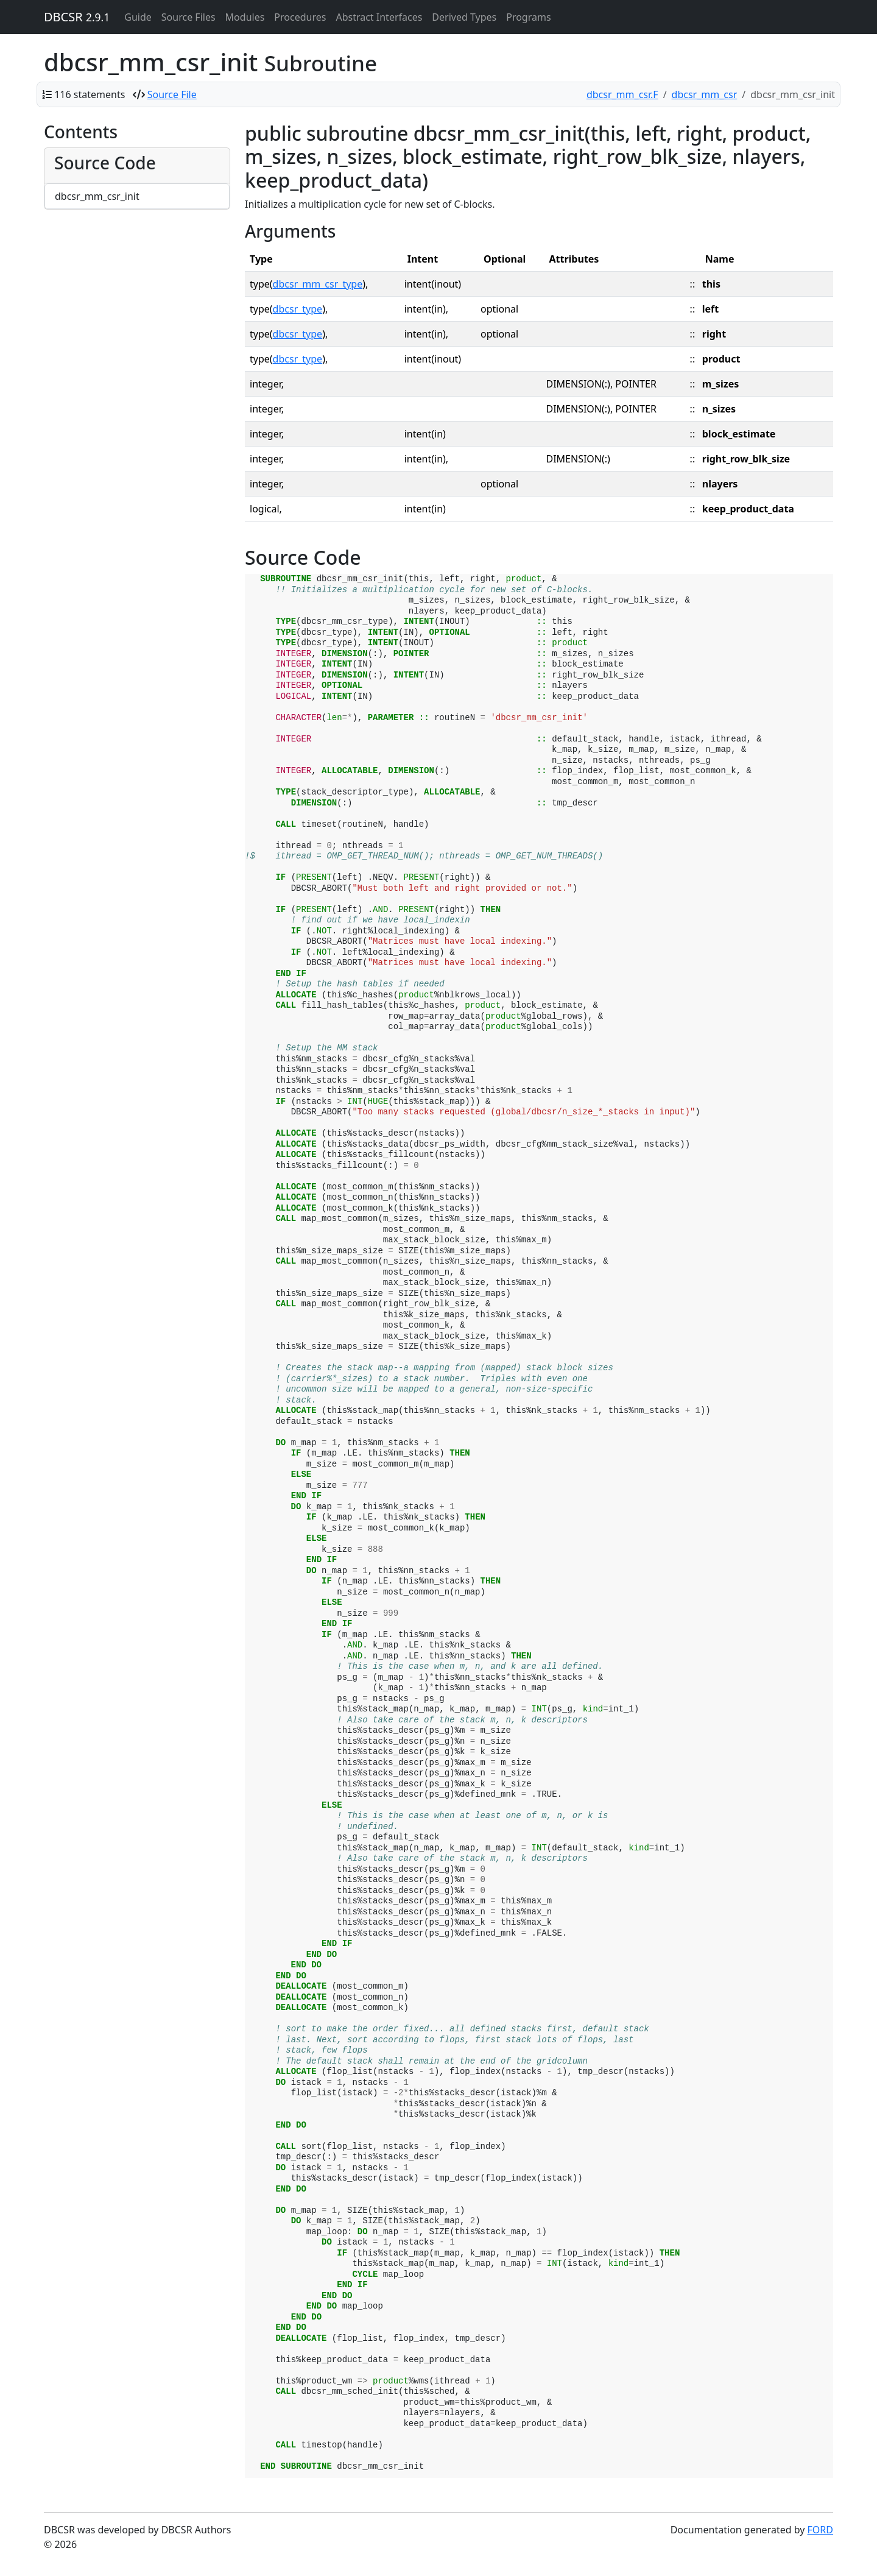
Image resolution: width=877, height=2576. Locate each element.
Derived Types (464, 17)
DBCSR (77, 17)
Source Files (188, 17)
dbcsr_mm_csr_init (97, 196)
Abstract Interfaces (379, 17)
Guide (138, 17)
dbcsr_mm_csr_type (318, 284)
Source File (172, 94)
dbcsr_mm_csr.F (622, 94)
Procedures (300, 17)
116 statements (89, 94)
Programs (528, 17)
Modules (245, 17)
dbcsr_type (298, 309)
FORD (820, 2529)
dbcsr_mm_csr (705, 94)
